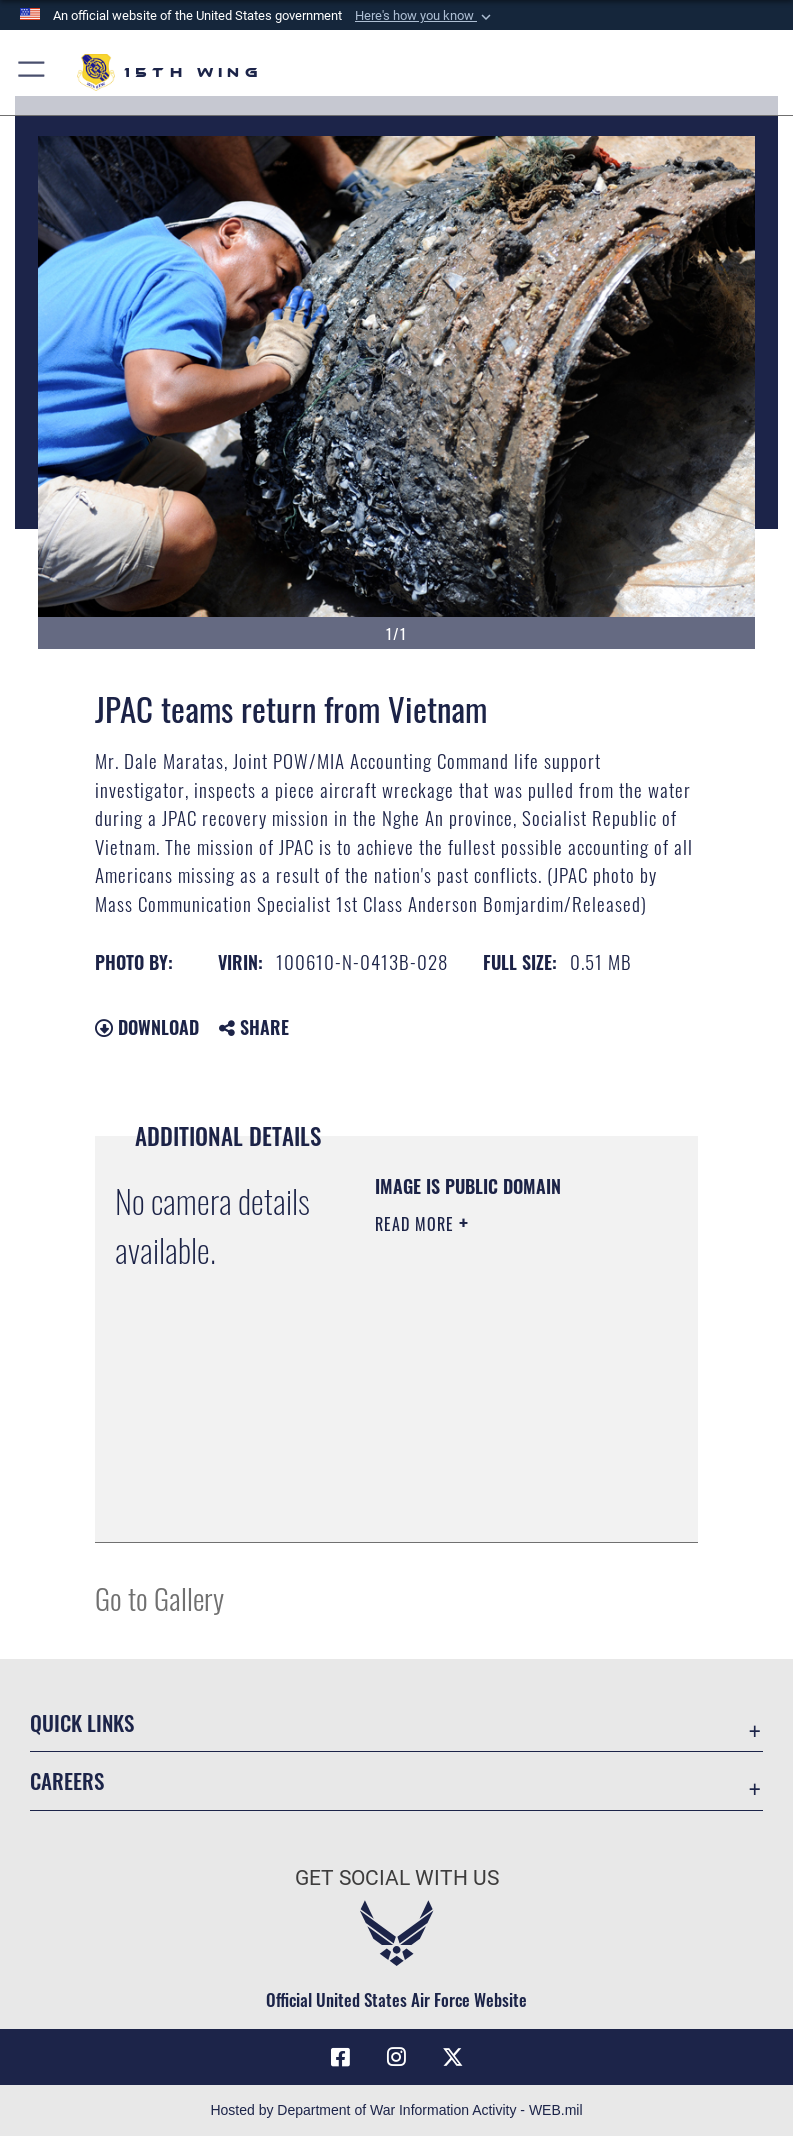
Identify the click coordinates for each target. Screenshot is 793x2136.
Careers (67, 1780)
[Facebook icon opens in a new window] (340, 2057)
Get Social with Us (397, 1878)
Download (147, 1027)
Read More (417, 1224)
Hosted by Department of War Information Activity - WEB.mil (396, 2110)
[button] (425, 16)
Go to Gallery (159, 1597)
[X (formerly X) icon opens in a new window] (453, 2057)
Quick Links (82, 1722)
